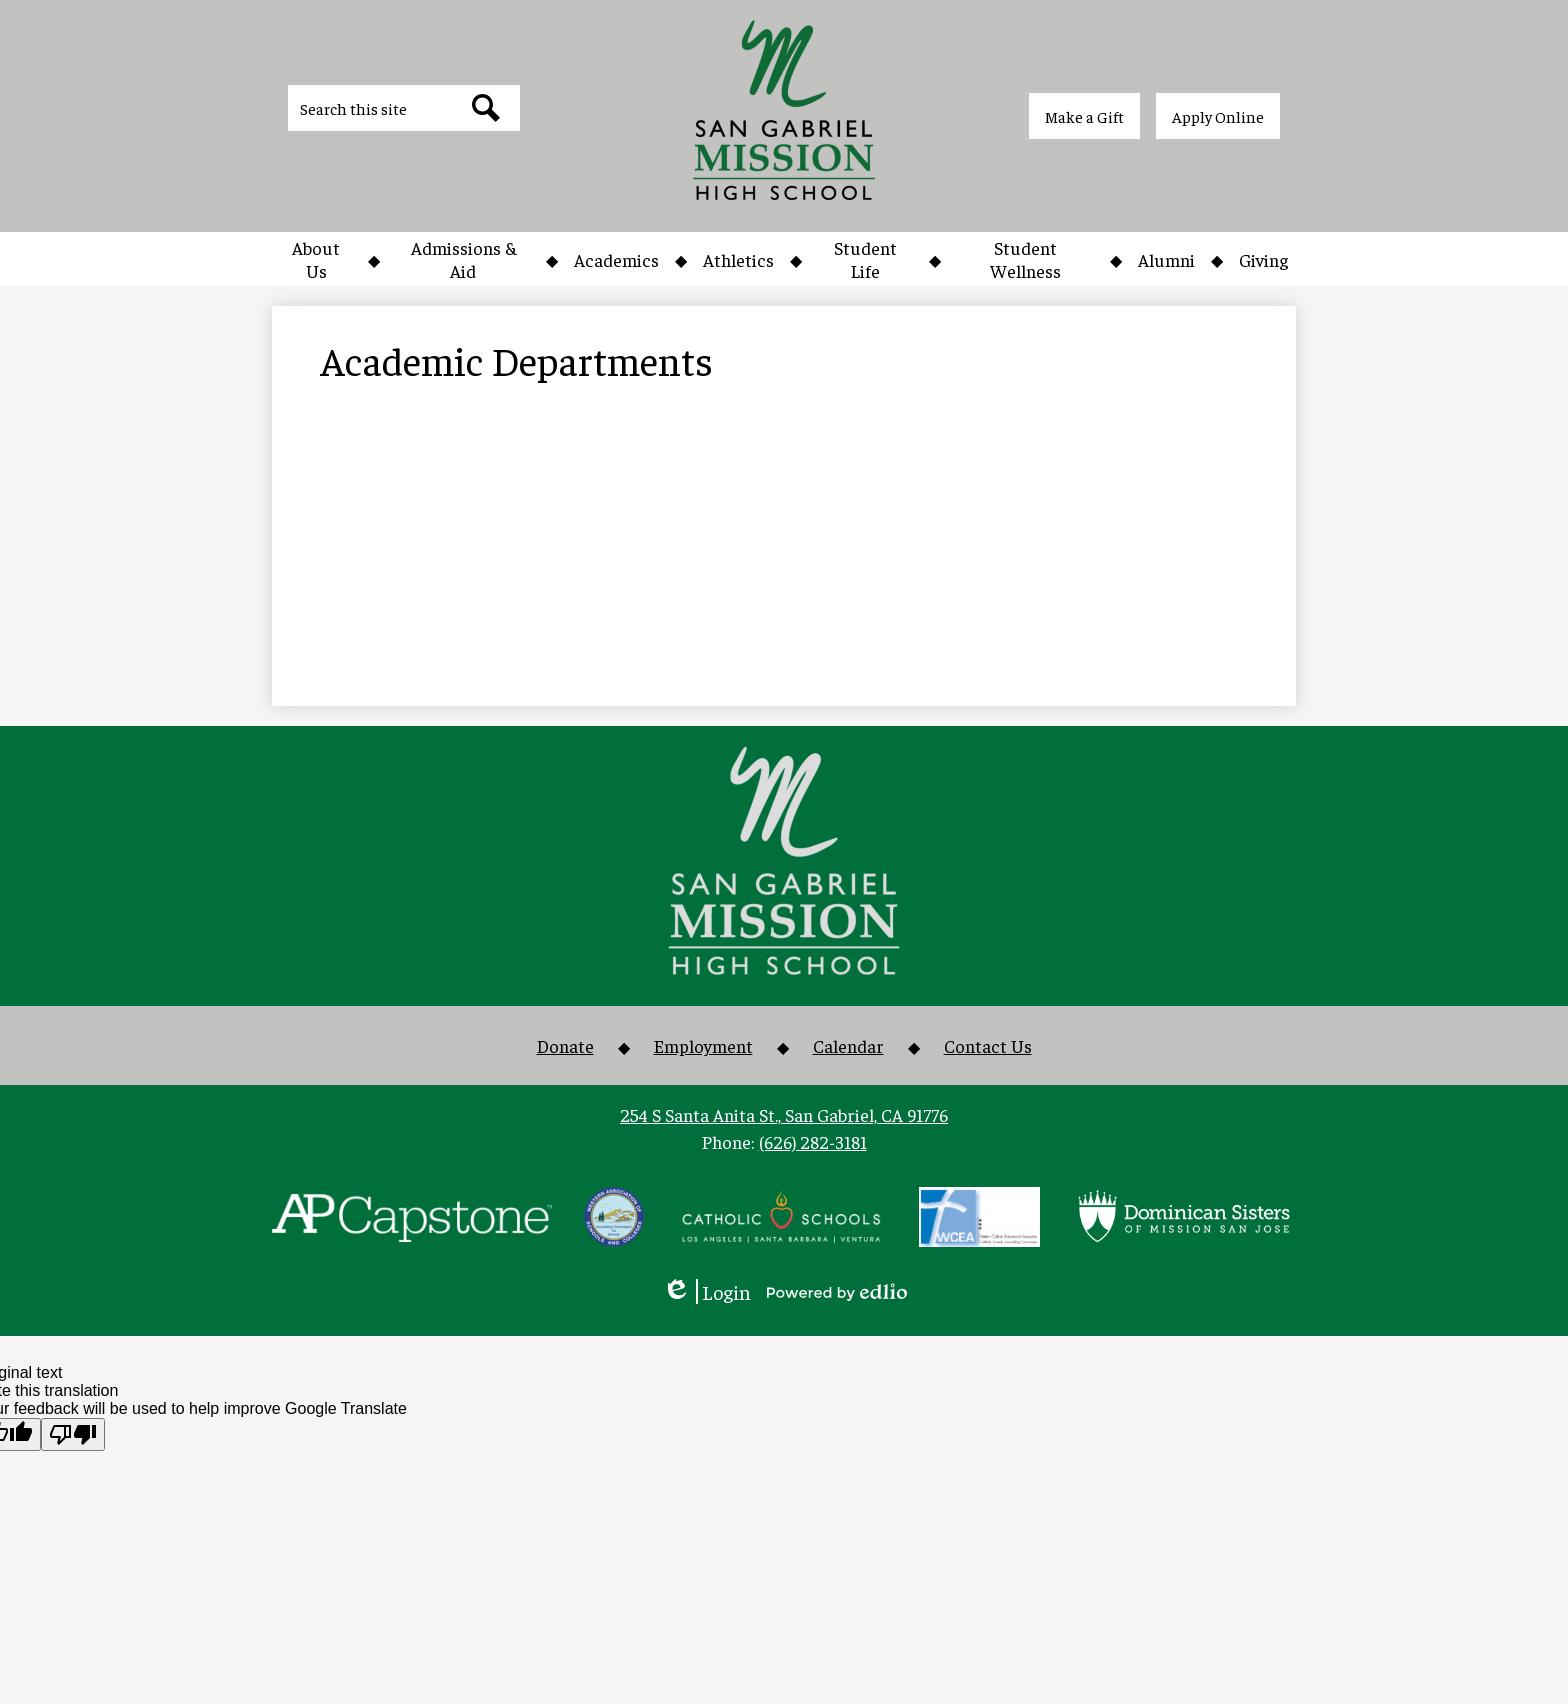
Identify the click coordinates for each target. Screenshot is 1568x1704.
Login (706, 1291)
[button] (316, 259)
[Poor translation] (73, 1434)
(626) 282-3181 (813, 1141)
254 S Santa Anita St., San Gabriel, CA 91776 (784, 1114)
